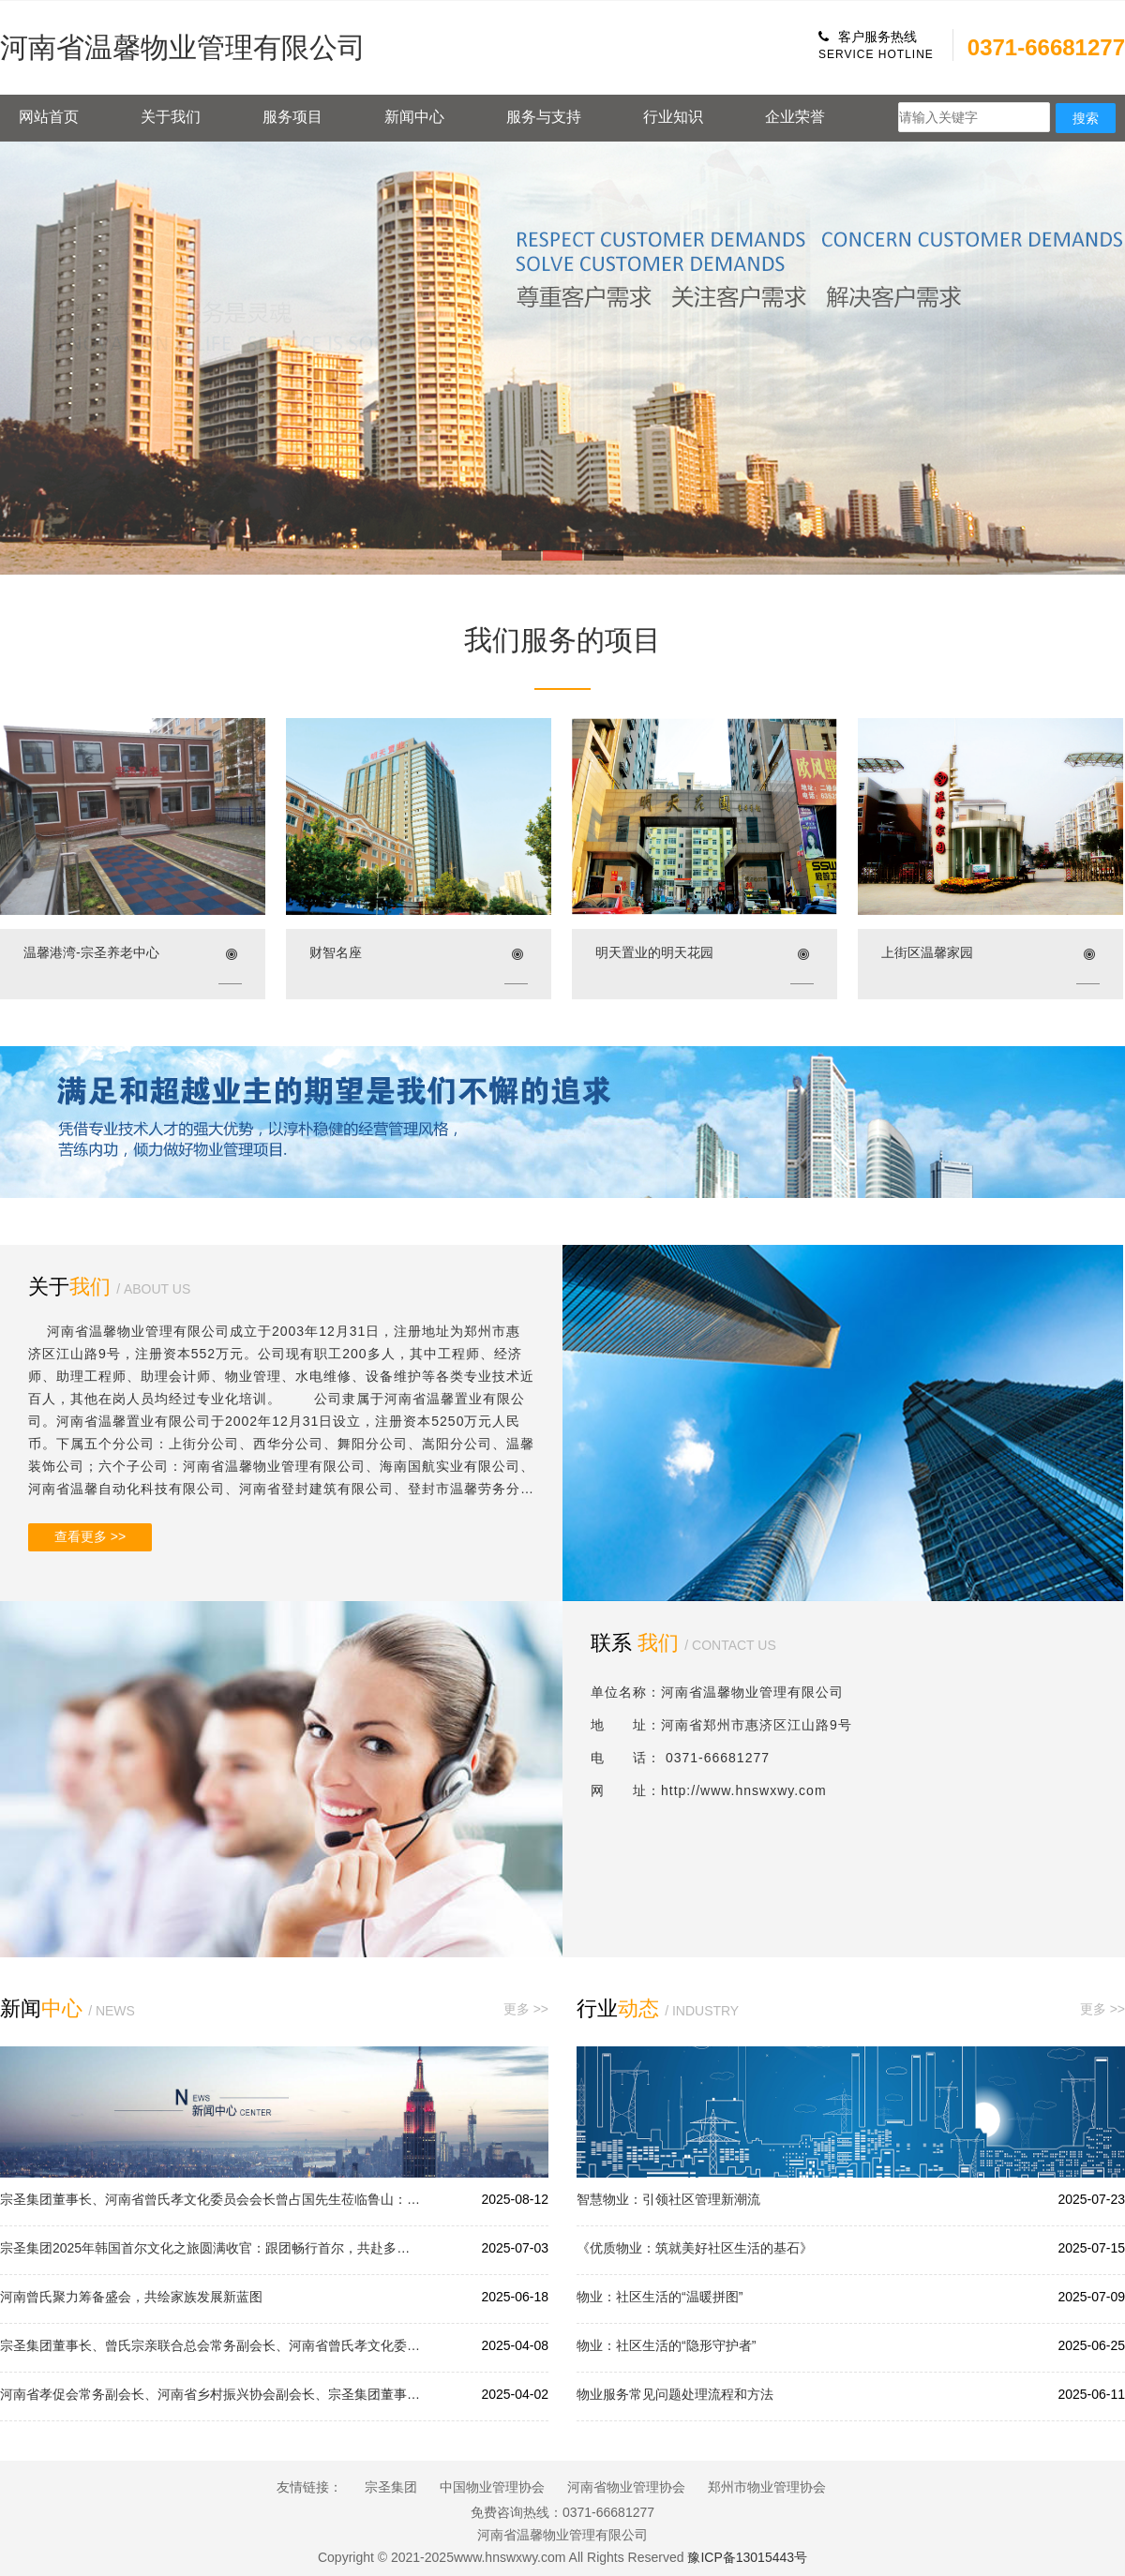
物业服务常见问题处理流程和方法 (675, 2394)
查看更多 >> (90, 1536)
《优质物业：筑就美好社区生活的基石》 (695, 2247)
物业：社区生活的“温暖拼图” (659, 2296)
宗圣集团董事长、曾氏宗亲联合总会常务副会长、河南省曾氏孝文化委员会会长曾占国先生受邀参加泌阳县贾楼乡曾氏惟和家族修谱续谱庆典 (211, 2345)
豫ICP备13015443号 (747, 2557)
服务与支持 (543, 117)
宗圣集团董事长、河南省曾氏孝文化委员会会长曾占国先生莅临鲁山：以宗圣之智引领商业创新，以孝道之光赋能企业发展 (211, 2199)
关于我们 (171, 117)
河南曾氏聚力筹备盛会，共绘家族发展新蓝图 (131, 2296)
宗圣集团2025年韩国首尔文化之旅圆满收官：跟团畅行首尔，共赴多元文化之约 (211, 2247)
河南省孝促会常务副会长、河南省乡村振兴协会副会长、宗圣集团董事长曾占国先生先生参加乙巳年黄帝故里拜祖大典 (211, 2394)
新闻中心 (414, 117)
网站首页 (49, 117)
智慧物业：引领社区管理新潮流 (668, 2199)
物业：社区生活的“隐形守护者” (666, 2345)
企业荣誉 (795, 117)
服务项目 (292, 117)
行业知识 (673, 117)
